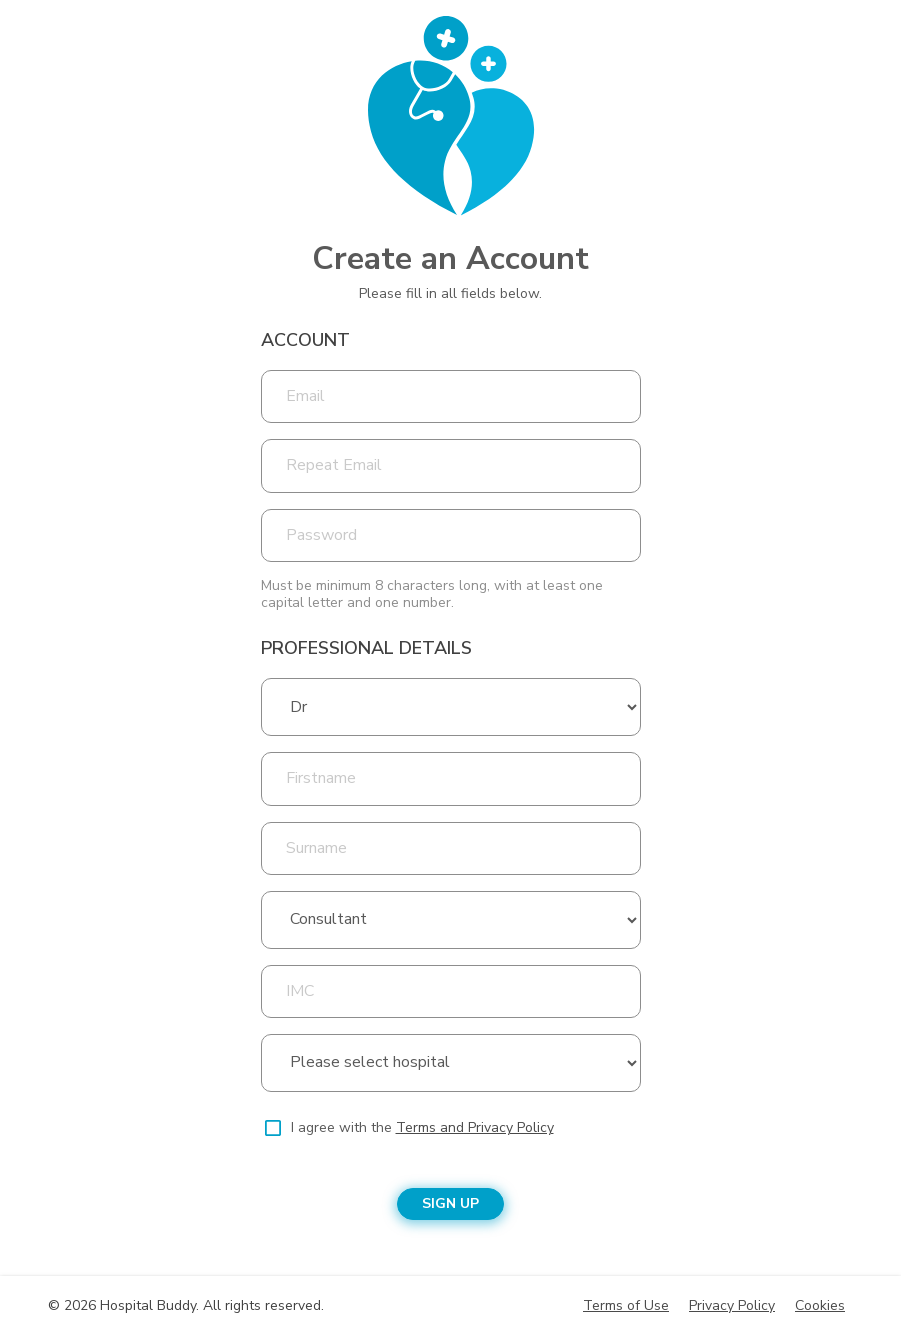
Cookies (820, 1305)
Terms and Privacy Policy (475, 1127)
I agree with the (422, 1127)
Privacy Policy (732, 1305)
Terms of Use (626, 1305)
